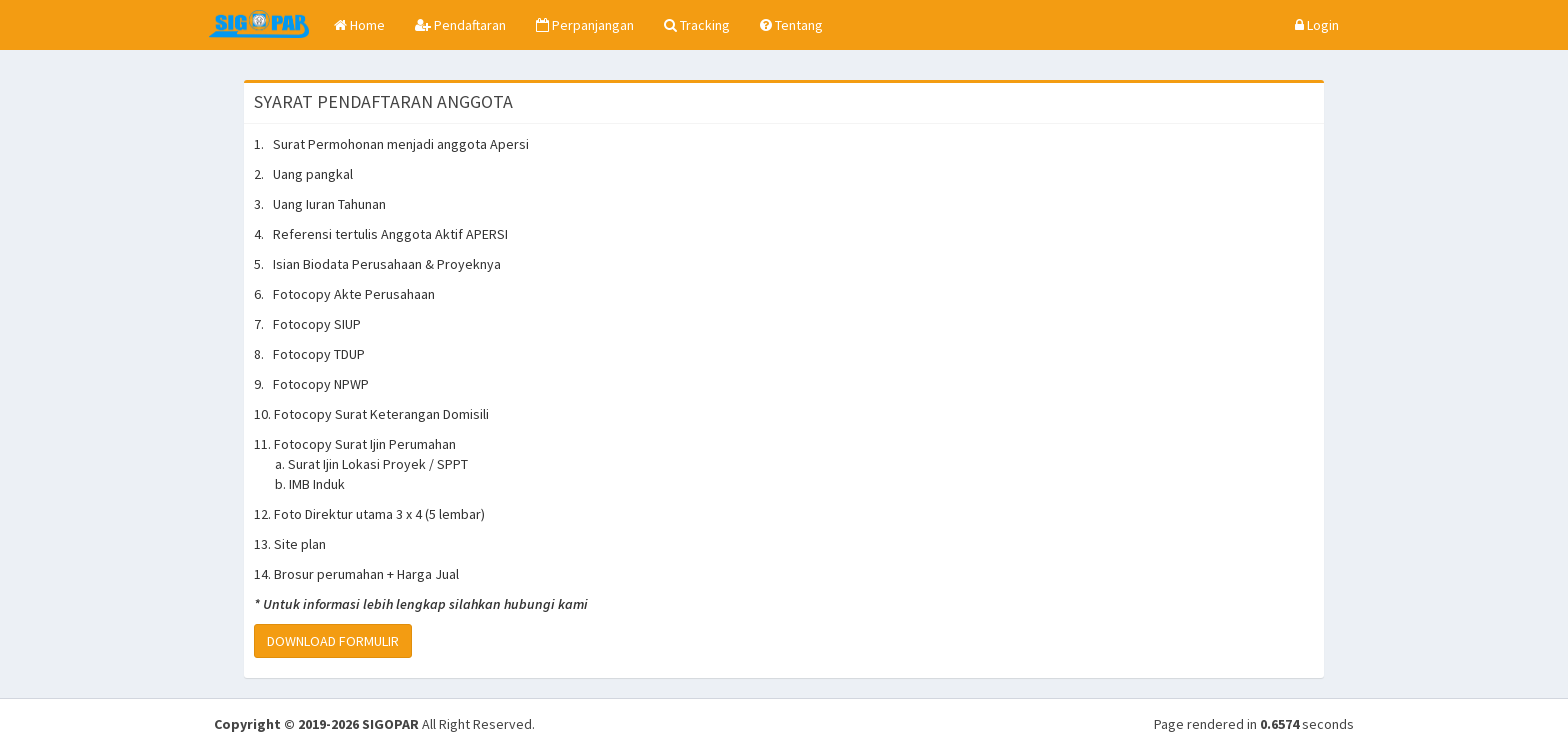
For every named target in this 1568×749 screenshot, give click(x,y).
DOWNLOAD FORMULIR (333, 641)
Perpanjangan (585, 25)
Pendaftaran (460, 25)
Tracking (697, 25)
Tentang (791, 25)
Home (359, 25)
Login (1317, 25)
